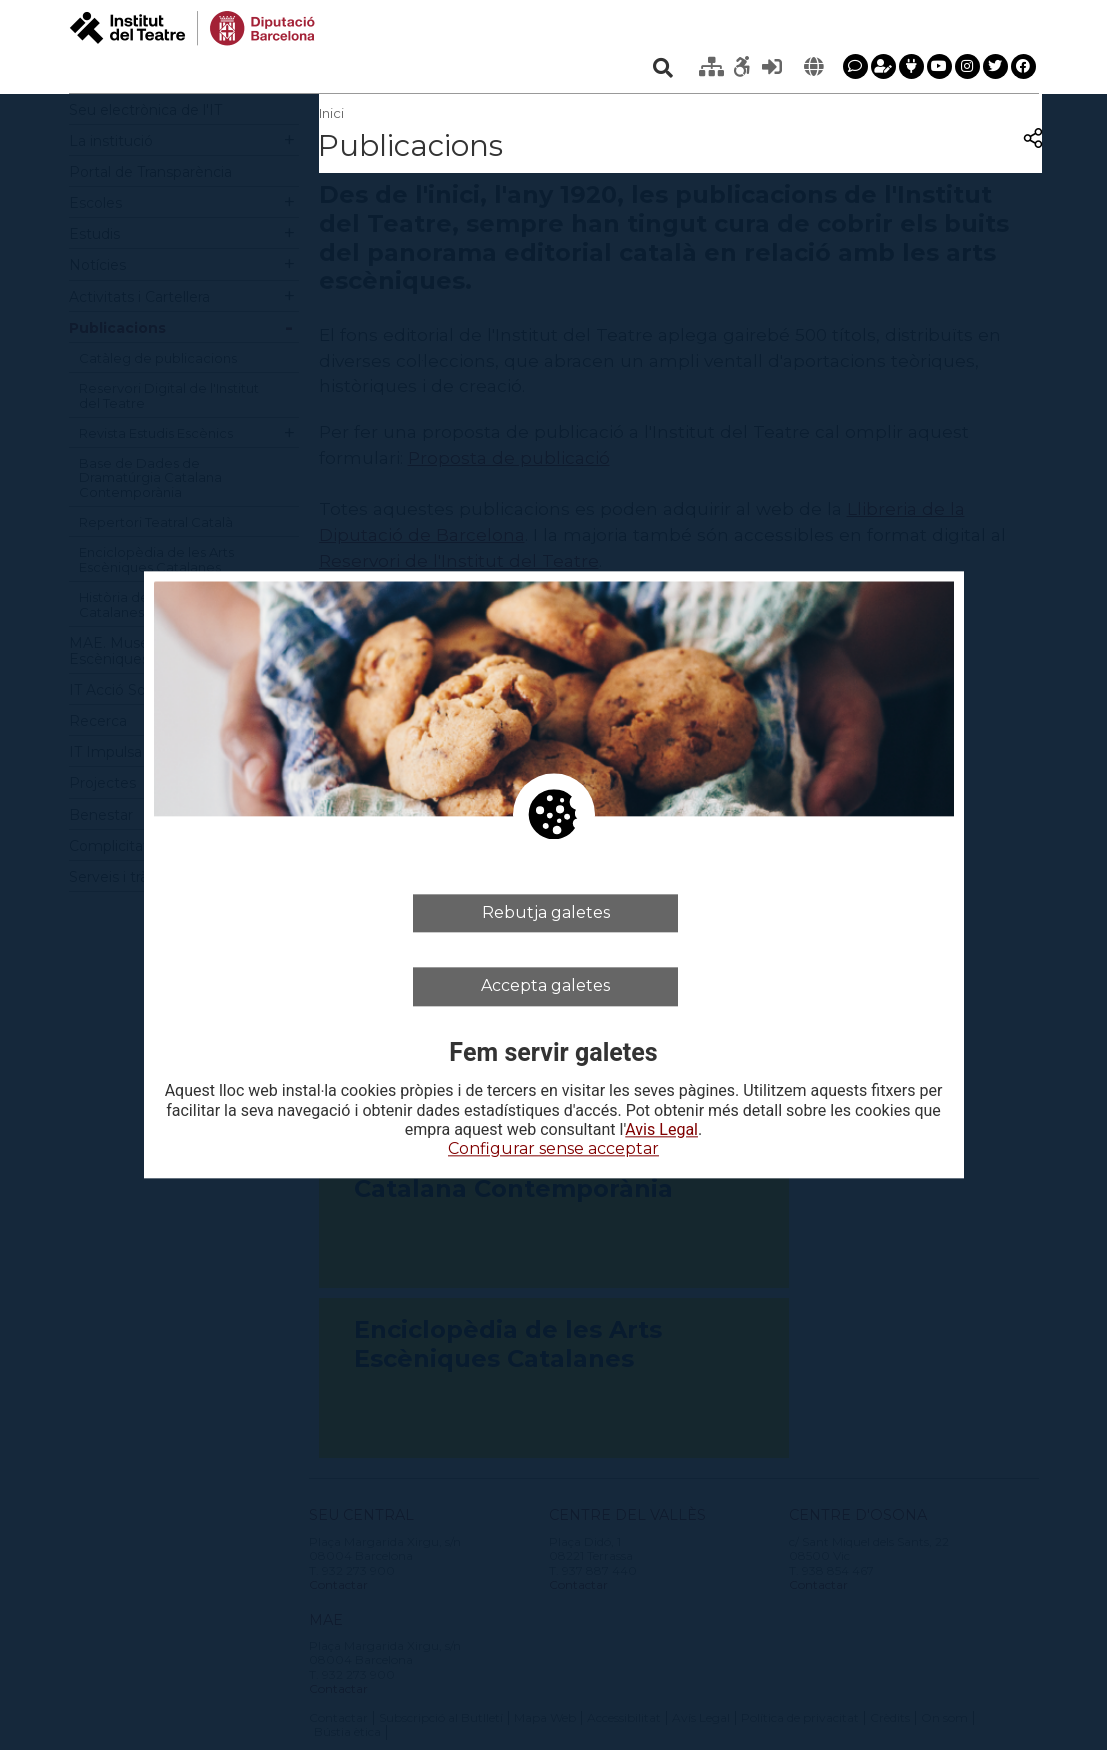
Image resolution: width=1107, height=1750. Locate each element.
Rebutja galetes (546, 912)
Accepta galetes (545, 986)
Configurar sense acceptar (553, 1148)
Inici (331, 113)
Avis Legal (661, 1130)
